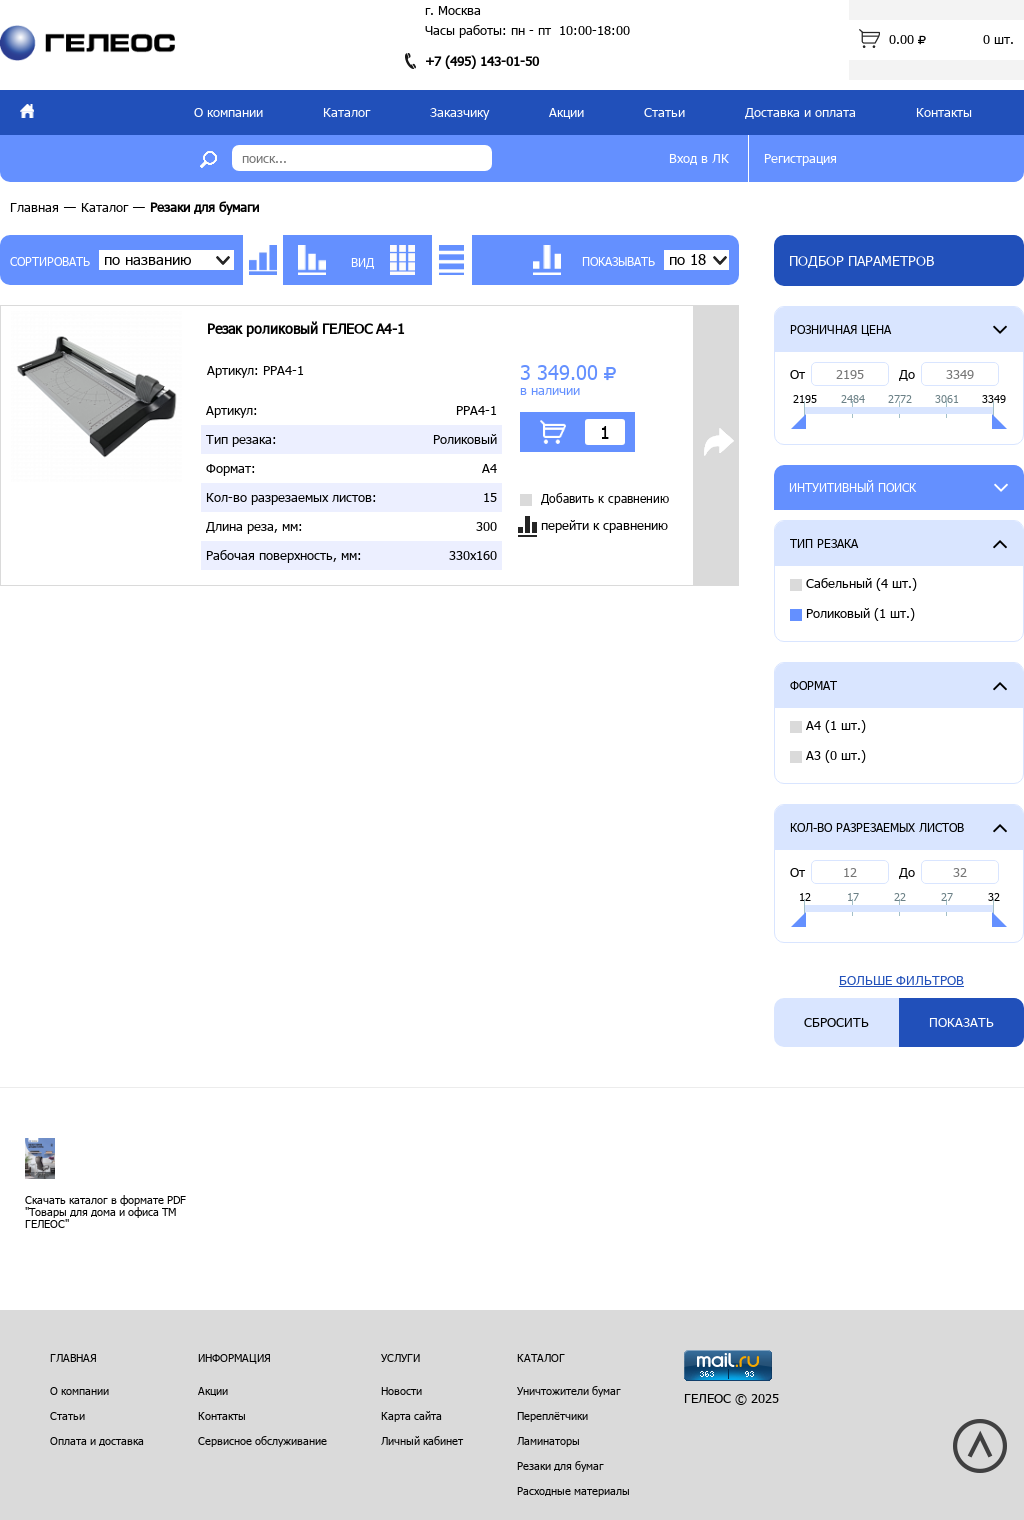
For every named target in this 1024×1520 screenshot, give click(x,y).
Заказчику (459, 112)
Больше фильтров (901, 980)
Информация (234, 1357)
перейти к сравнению (593, 526)
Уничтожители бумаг (569, 1390)
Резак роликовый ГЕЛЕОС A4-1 (306, 329)
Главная (34, 207)
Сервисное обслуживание (262, 1440)
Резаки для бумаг (560, 1465)
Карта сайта (411, 1415)
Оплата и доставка (97, 1440)
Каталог (346, 112)
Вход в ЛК (699, 158)
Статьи (664, 112)
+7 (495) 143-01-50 (482, 61)
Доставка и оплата (800, 112)
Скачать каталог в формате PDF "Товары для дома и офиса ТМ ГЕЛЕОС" (105, 1212)
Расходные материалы (573, 1490)
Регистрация (800, 158)
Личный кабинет (422, 1440)
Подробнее (718, 455)
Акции (566, 112)
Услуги (400, 1357)
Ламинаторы (548, 1440)
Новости (401, 1390)
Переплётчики (552, 1415)
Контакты (944, 112)
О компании (228, 112)
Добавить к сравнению (594, 498)
